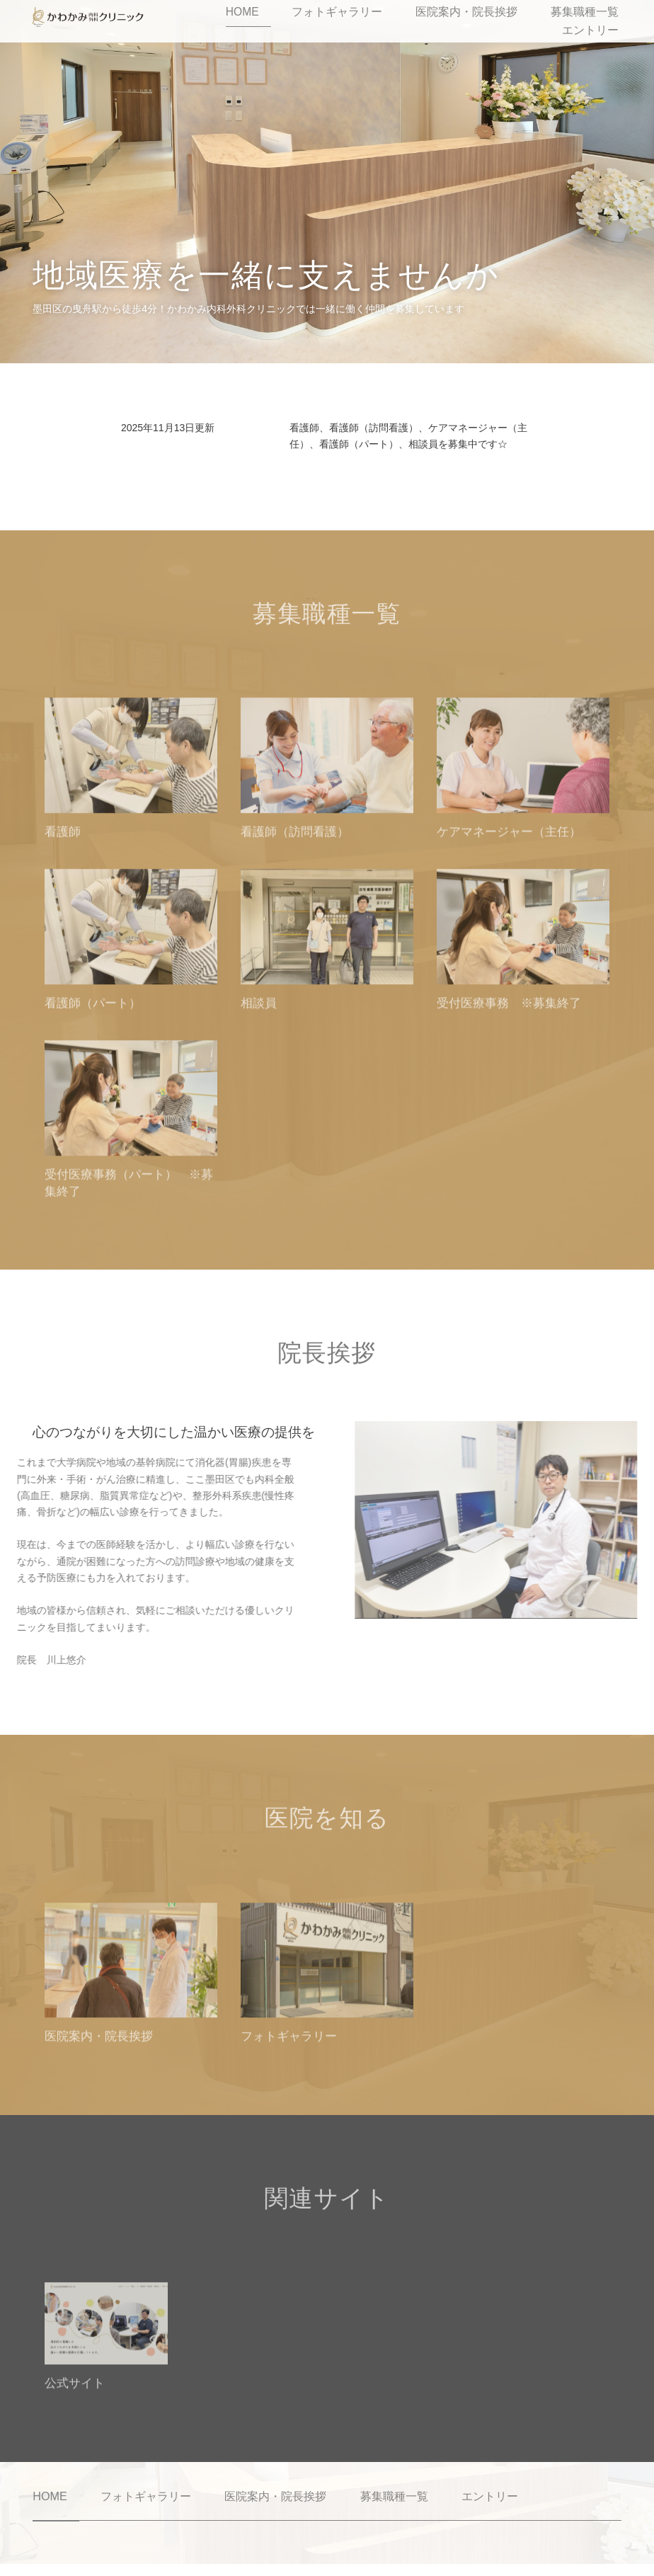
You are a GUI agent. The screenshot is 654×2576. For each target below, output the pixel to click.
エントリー (610, 21)
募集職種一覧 (543, 21)
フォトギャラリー (358, 21)
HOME (291, 21)
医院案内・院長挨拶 (455, 21)
